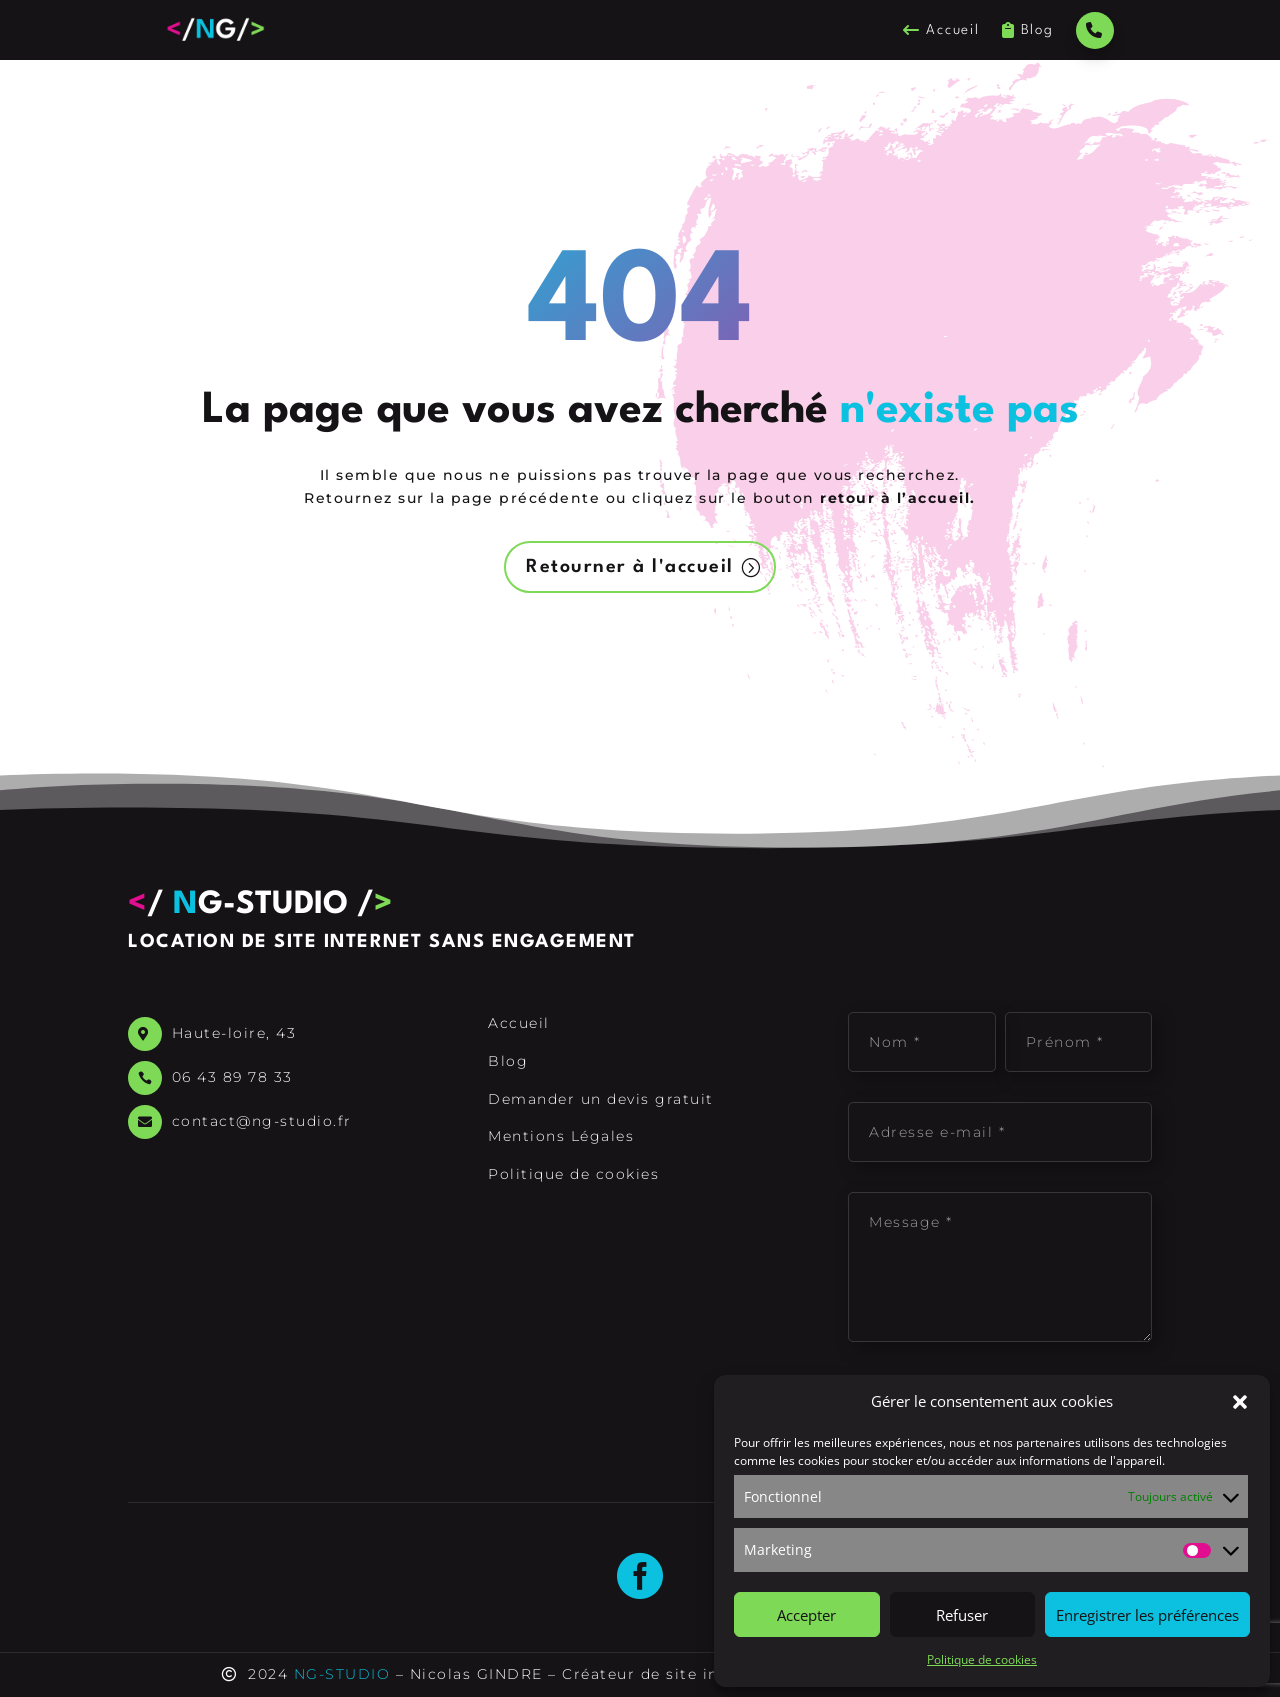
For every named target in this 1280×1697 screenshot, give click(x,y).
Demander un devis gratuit (601, 1099)
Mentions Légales (561, 1136)
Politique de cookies (982, 1659)
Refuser (962, 1615)
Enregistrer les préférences (1147, 1615)
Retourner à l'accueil (630, 567)
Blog (1028, 30)
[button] (1240, 1402)
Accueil (941, 30)
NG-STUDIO (342, 1674)
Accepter (806, 1615)
